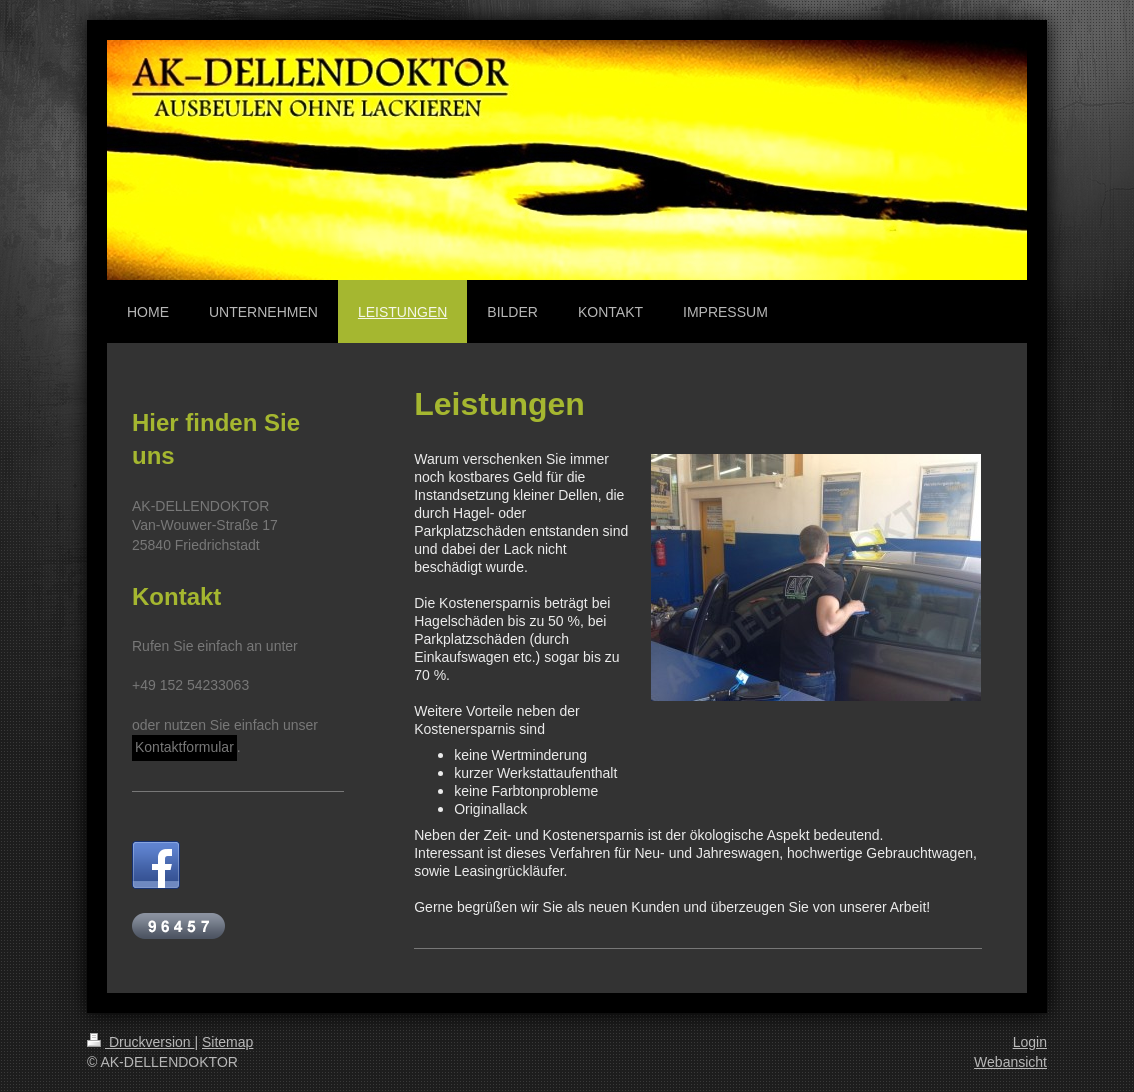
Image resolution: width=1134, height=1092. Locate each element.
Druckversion (140, 1042)
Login (1030, 1042)
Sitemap (227, 1042)
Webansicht (1010, 1062)
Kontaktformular (184, 747)
